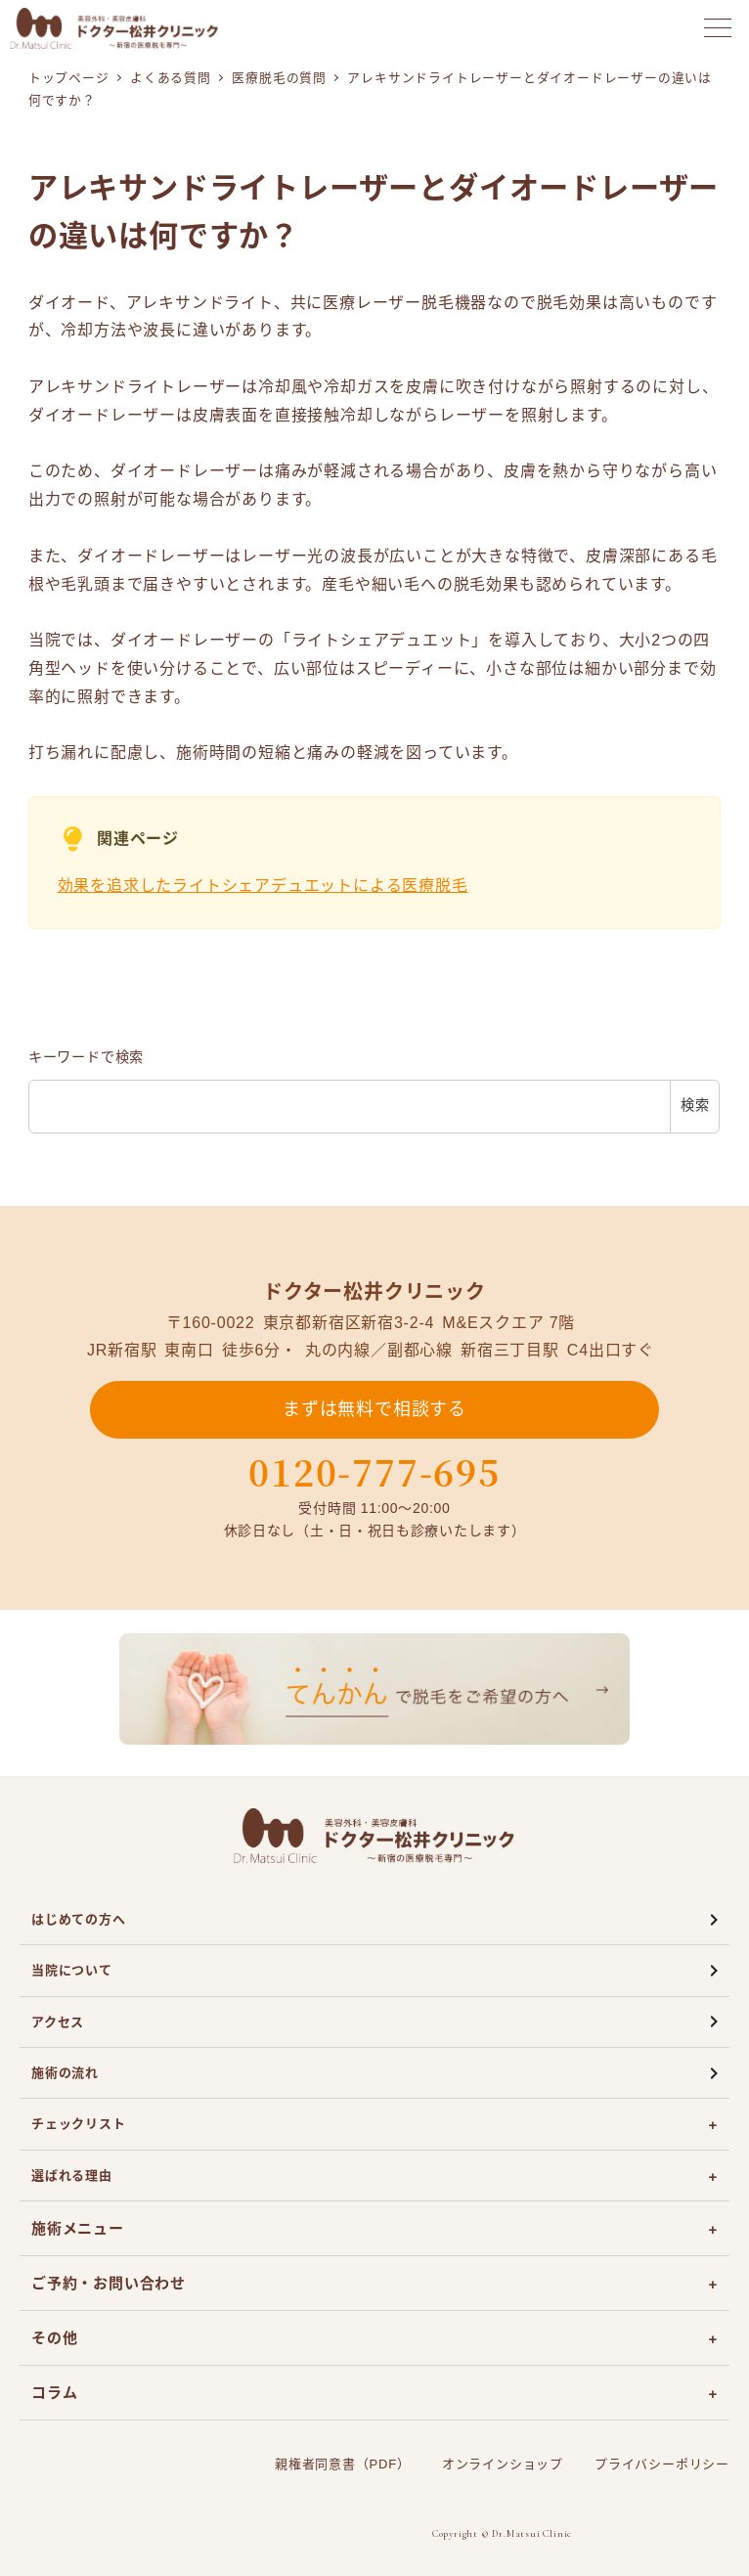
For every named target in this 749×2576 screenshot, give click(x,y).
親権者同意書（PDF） (343, 2464)
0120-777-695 (374, 1471)
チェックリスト (78, 2123)
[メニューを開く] (717, 28)
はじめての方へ (78, 1919)
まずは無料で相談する (374, 1409)
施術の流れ (65, 2072)
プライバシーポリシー (662, 2464)
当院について (71, 1970)
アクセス (57, 2022)
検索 (695, 1105)
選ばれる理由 (71, 2175)
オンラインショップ (502, 2464)
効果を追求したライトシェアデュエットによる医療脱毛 (263, 885)
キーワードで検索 (86, 1057)
